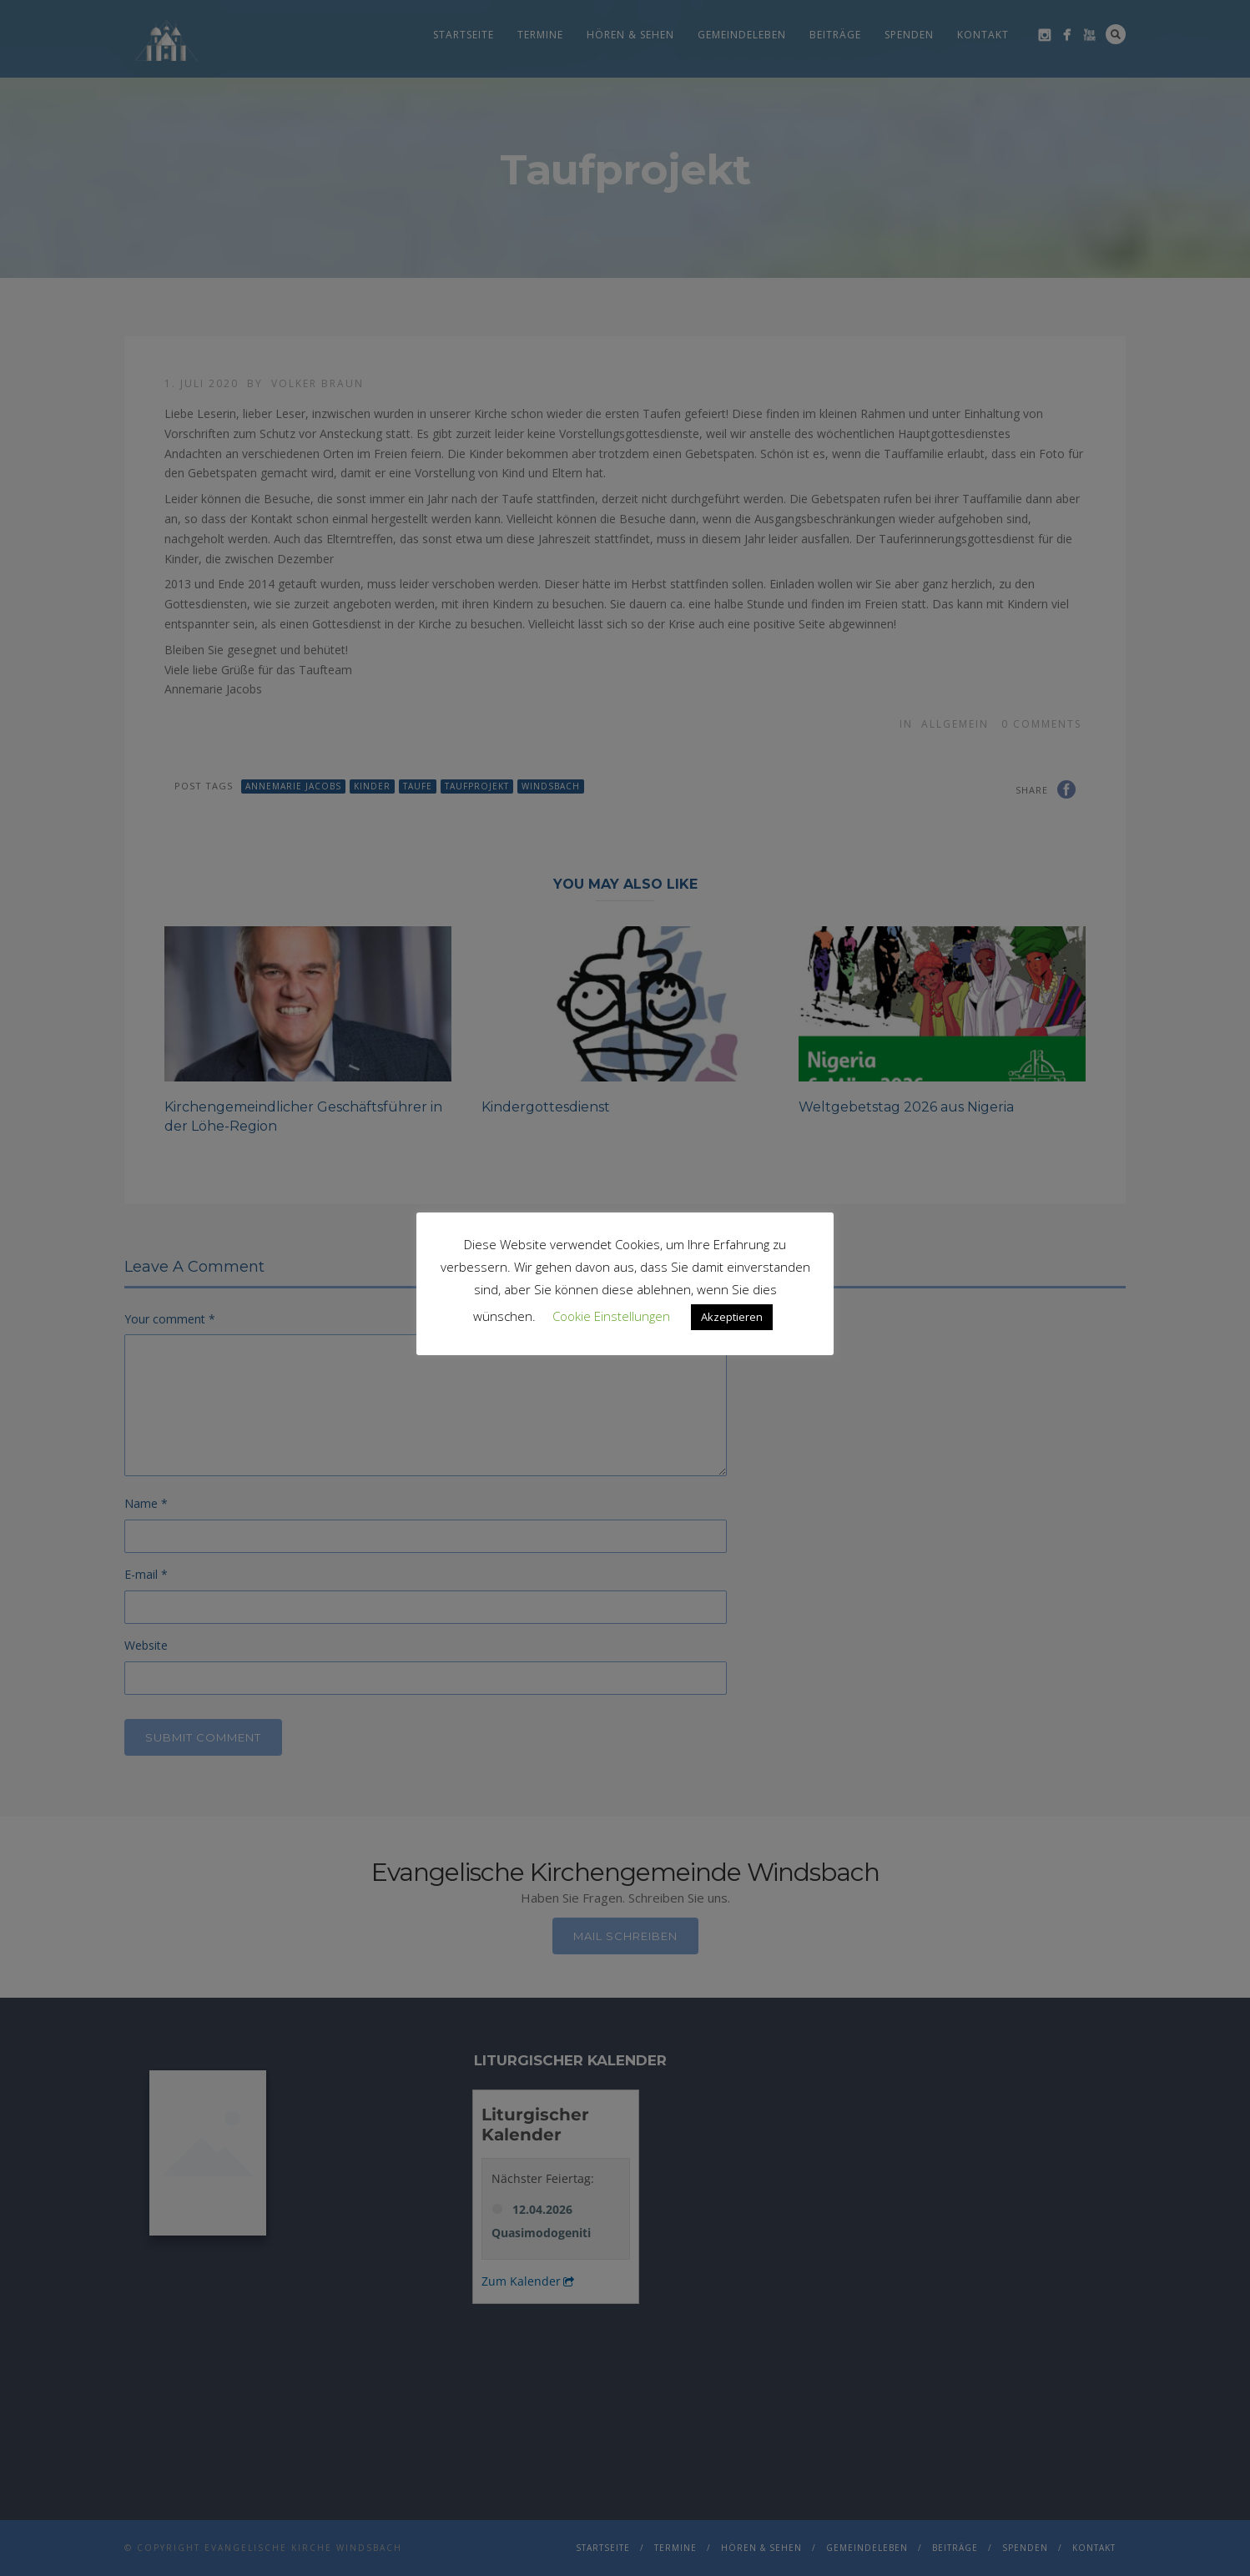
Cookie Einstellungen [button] (611, 1316)
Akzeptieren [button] (732, 1316)
